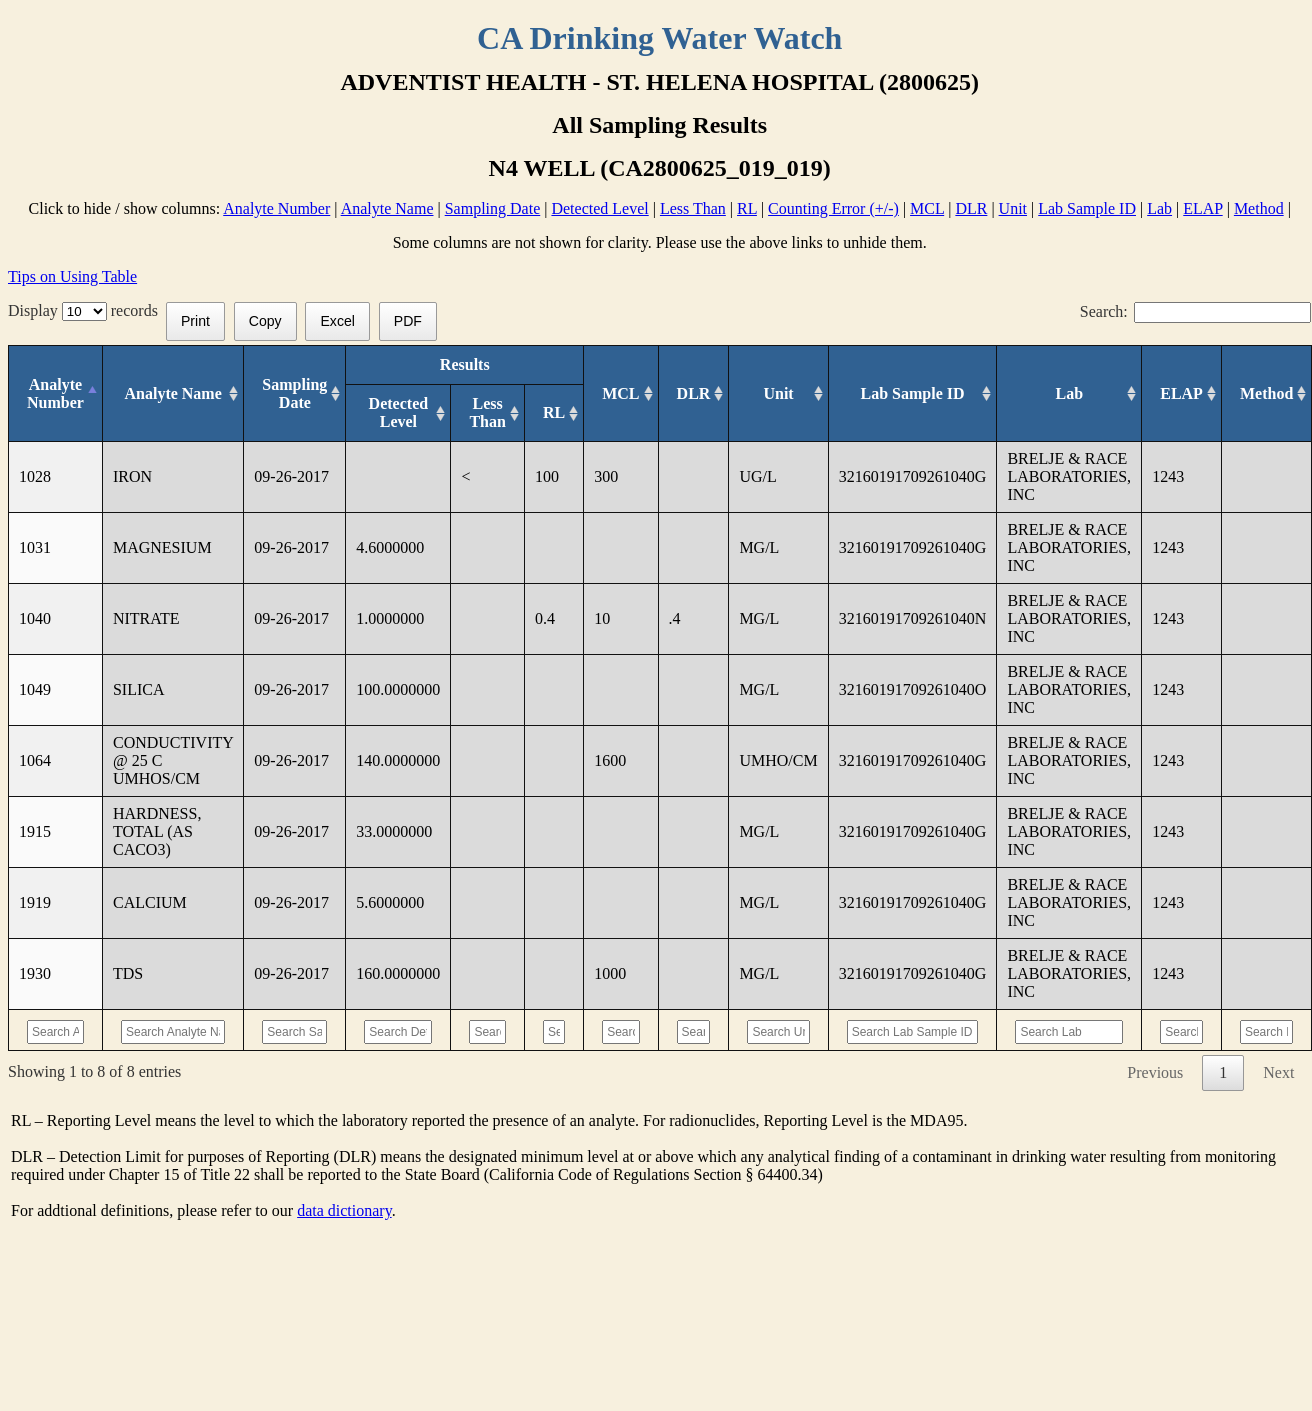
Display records (87, 310)
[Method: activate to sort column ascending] (1266, 394)
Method (1259, 208)
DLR (971, 208)
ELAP (1202, 208)
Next (1278, 1072)
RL (747, 208)
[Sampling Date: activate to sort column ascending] (295, 394)
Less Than (693, 208)
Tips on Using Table (72, 276)
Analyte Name (387, 208)
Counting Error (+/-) (833, 208)
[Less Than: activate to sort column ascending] (488, 413)
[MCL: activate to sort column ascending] (621, 394)
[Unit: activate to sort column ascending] (778, 394)
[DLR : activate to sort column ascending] (693, 394)
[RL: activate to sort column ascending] (553, 413)
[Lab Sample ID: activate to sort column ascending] (912, 394)
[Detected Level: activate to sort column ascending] (398, 413)
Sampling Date (493, 208)
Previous (1155, 1072)
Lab (1159, 208)
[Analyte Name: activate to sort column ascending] (172, 394)
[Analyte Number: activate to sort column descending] (56, 394)
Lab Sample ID (1087, 208)
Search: (1196, 311)
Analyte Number (276, 208)
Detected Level (599, 208)
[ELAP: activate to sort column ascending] (1182, 394)
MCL (927, 208)
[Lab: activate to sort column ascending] (1069, 394)
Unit (1013, 208)
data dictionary (344, 1210)
